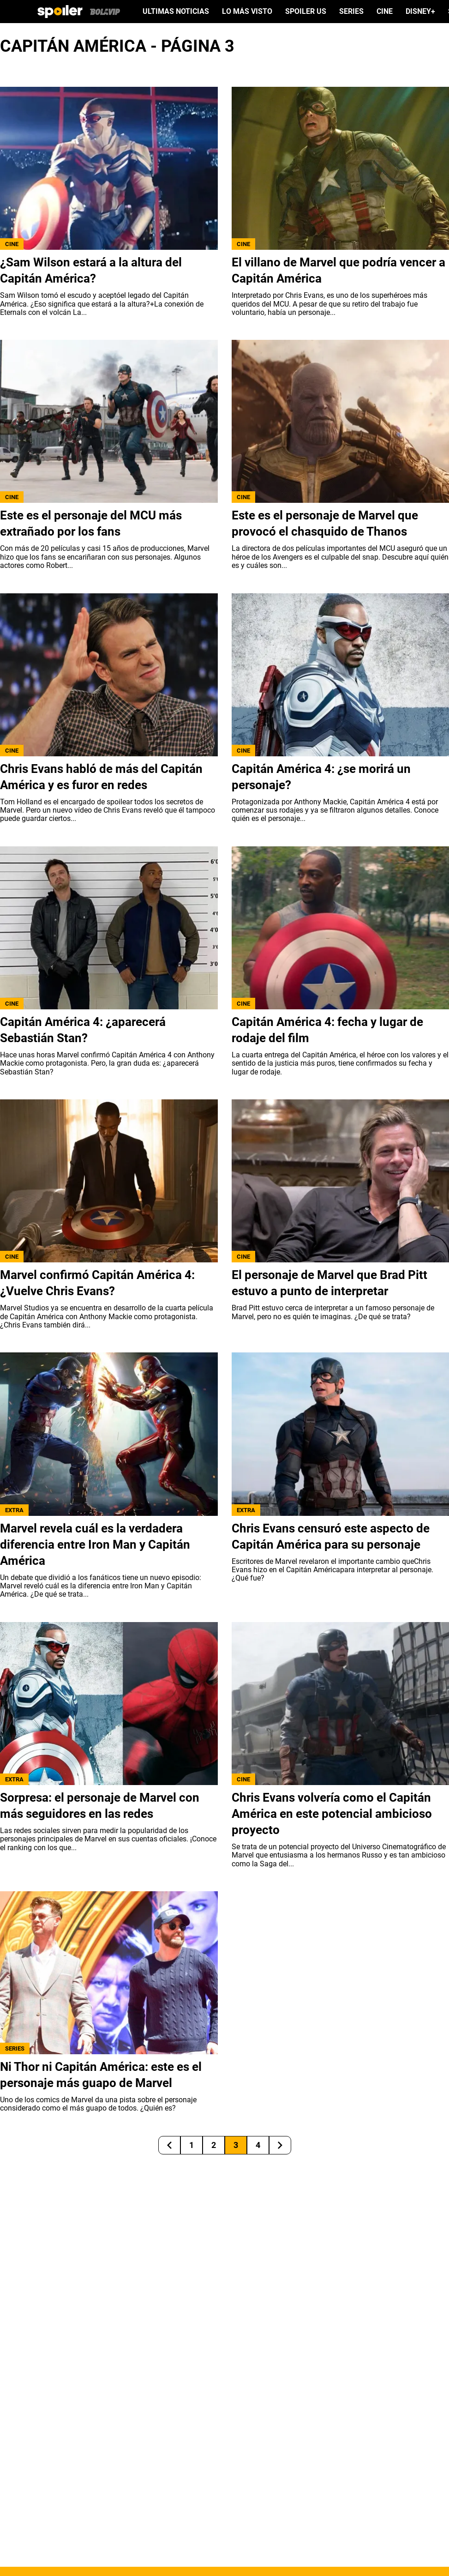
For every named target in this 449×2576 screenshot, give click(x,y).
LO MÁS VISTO (247, 11)
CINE (385, 11)
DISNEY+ (420, 11)
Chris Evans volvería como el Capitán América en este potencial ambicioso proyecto (332, 1814)
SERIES (351, 11)
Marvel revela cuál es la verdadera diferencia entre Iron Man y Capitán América (95, 1544)
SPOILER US (305, 11)
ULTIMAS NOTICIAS (176, 11)
